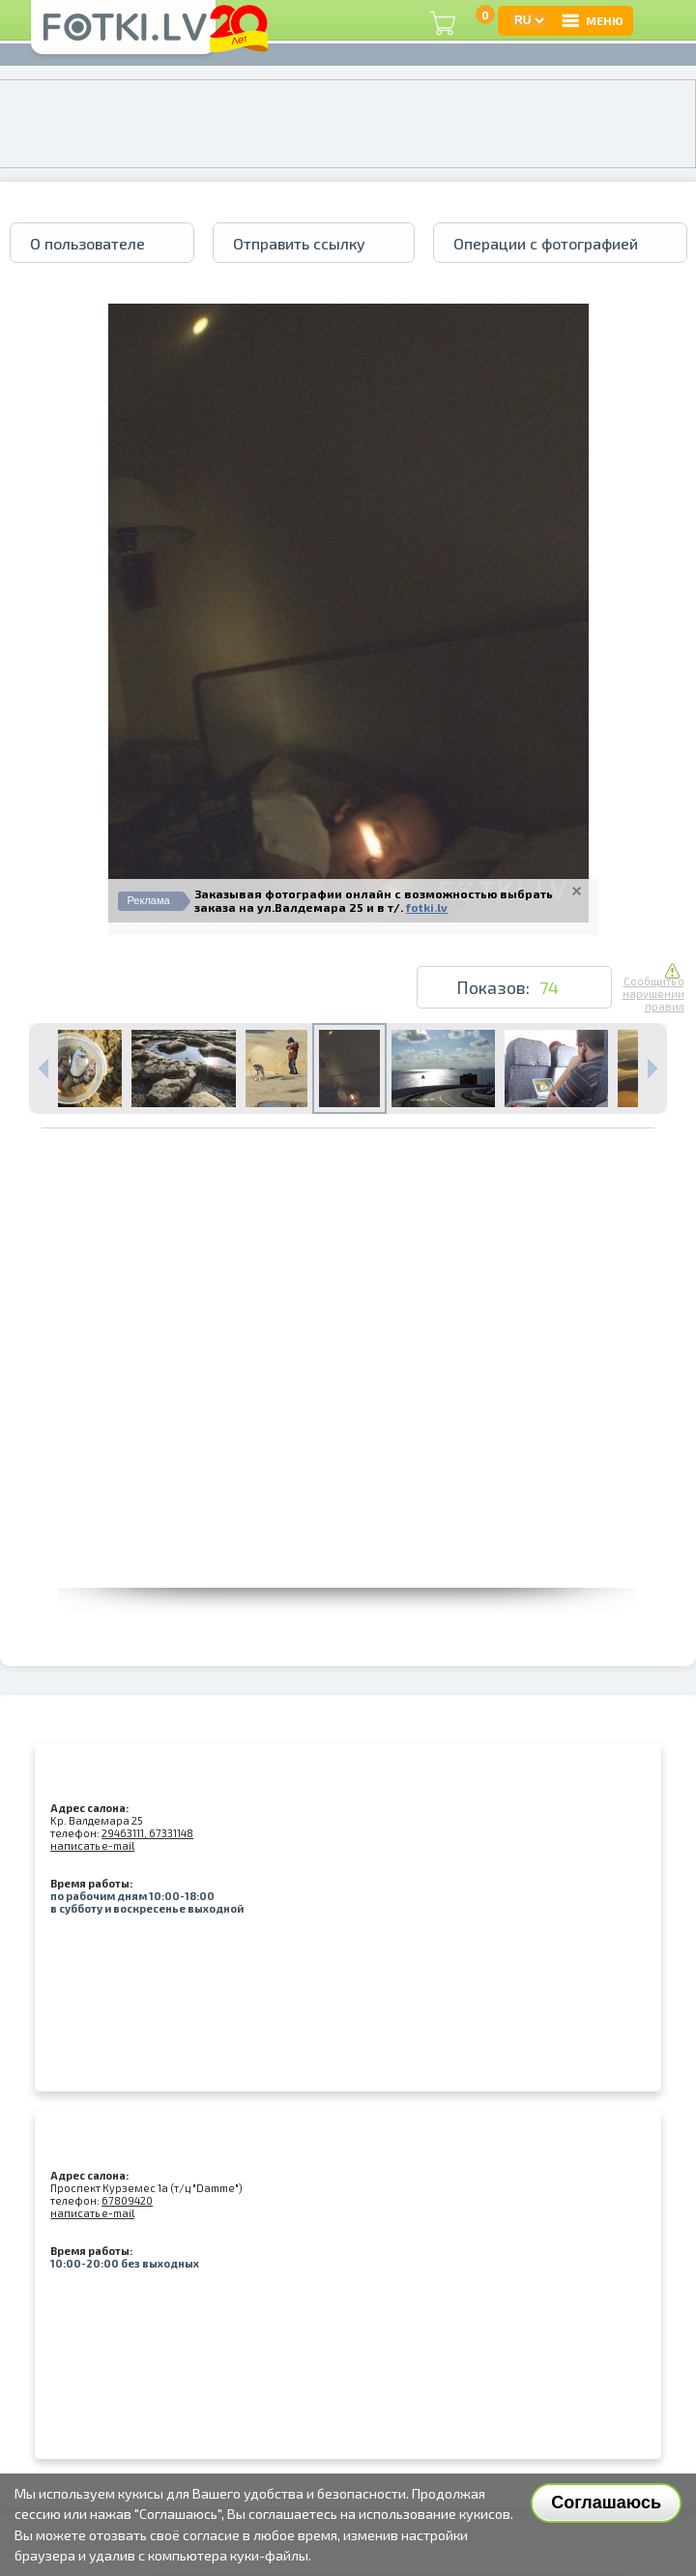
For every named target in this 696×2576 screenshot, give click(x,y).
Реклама (149, 900)
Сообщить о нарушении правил (653, 988)
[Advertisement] (210, 1406)
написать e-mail (92, 1845)
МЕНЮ (592, 20)
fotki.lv (427, 907)
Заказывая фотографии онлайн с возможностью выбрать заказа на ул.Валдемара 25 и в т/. (373, 900)
